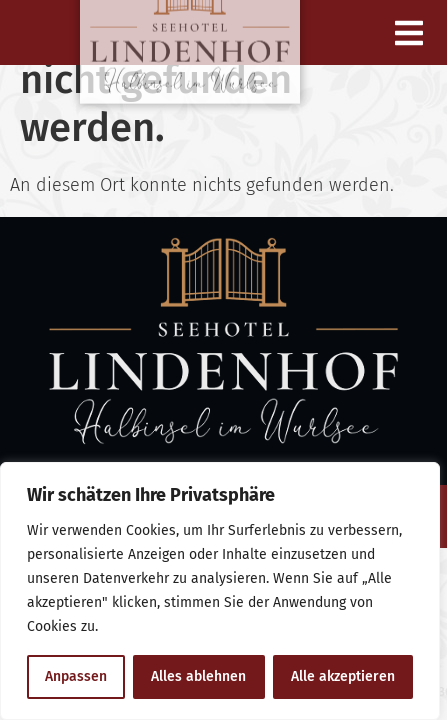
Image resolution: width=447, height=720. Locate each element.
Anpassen (76, 676)
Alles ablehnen (198, 676)
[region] (220, 591)
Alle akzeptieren (343, 676)
